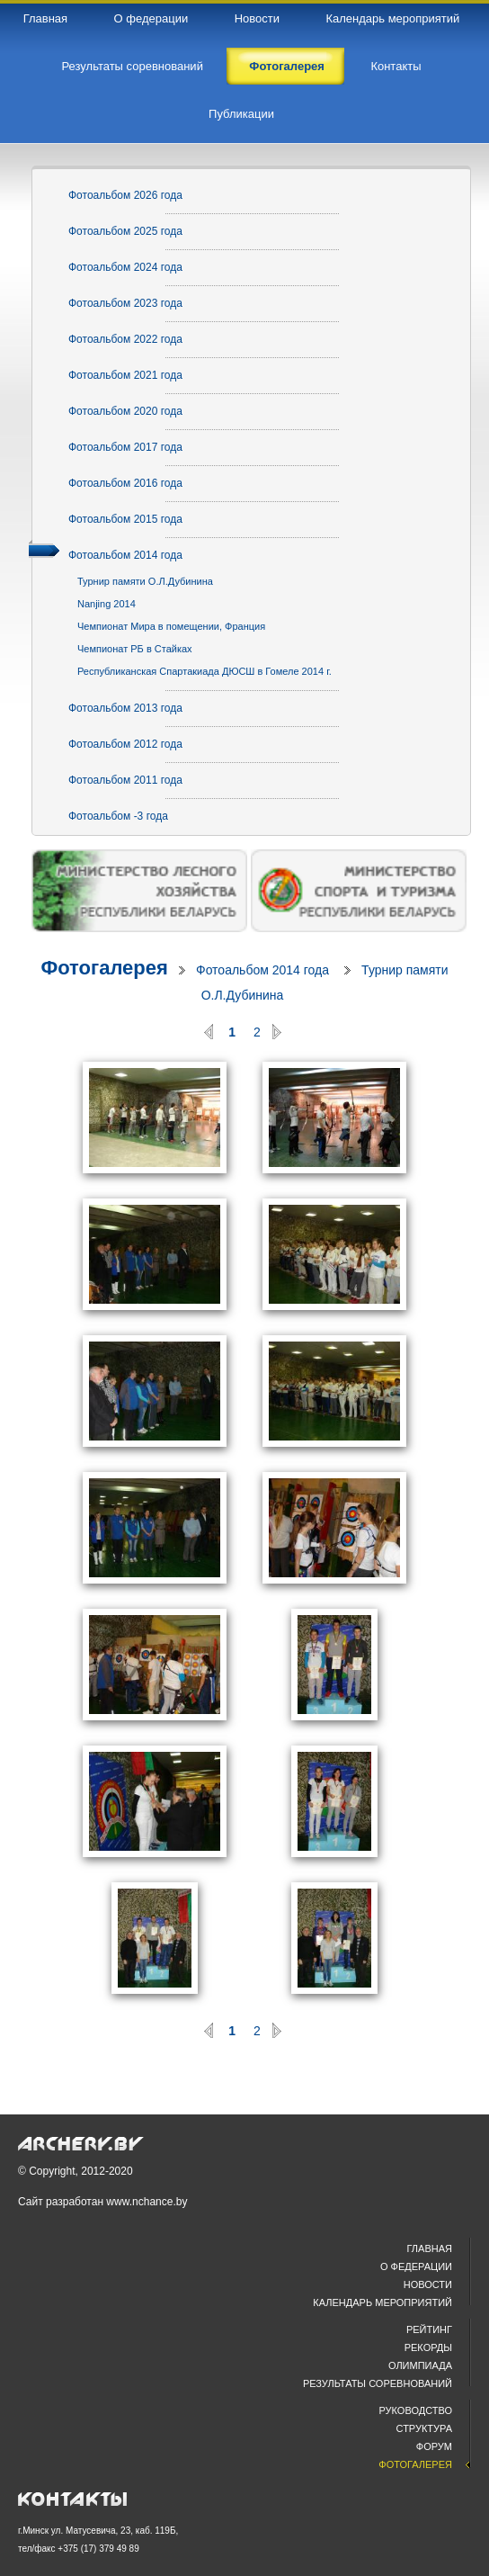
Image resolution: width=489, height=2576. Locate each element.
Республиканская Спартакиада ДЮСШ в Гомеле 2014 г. (204, 671)
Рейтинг (429, 2329)
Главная (429, 2248)
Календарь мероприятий (382, 2302)
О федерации (416, 2266)
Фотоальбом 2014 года (262, 970)
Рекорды (428, 2347)
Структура (424, 2428)
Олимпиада (420, 2365)
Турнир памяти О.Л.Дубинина (145, 581)
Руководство (416, 2410)
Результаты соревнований (377, 2383)
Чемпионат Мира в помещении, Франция (171, 626)
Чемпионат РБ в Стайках (134, 648)
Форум (434, 2446)
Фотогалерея (103, 967)
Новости (428, 2284)
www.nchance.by (146, 2201)
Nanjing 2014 (106, 603)
